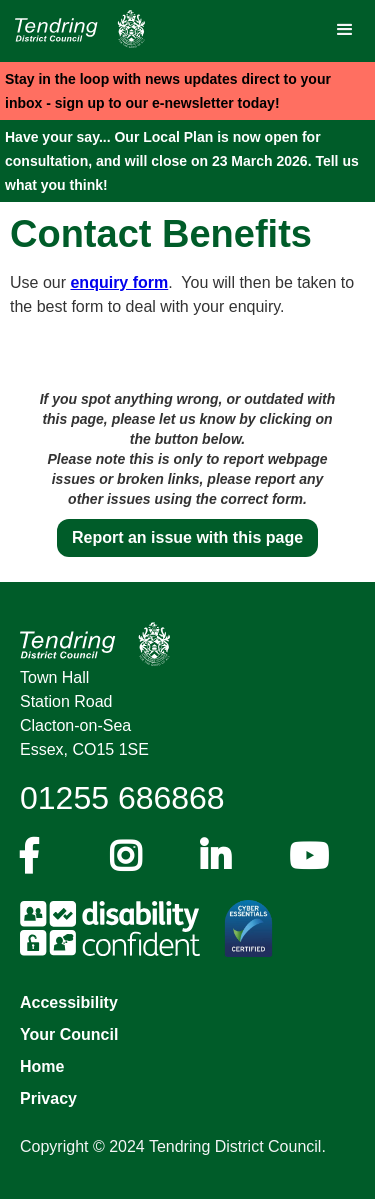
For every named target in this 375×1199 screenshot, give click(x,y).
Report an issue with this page (187, 537)
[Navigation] (75, 29)
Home (42, 1066)
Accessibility (69, 1002)
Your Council (69, 1034)
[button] (345, 30)
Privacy (48, 1098)
